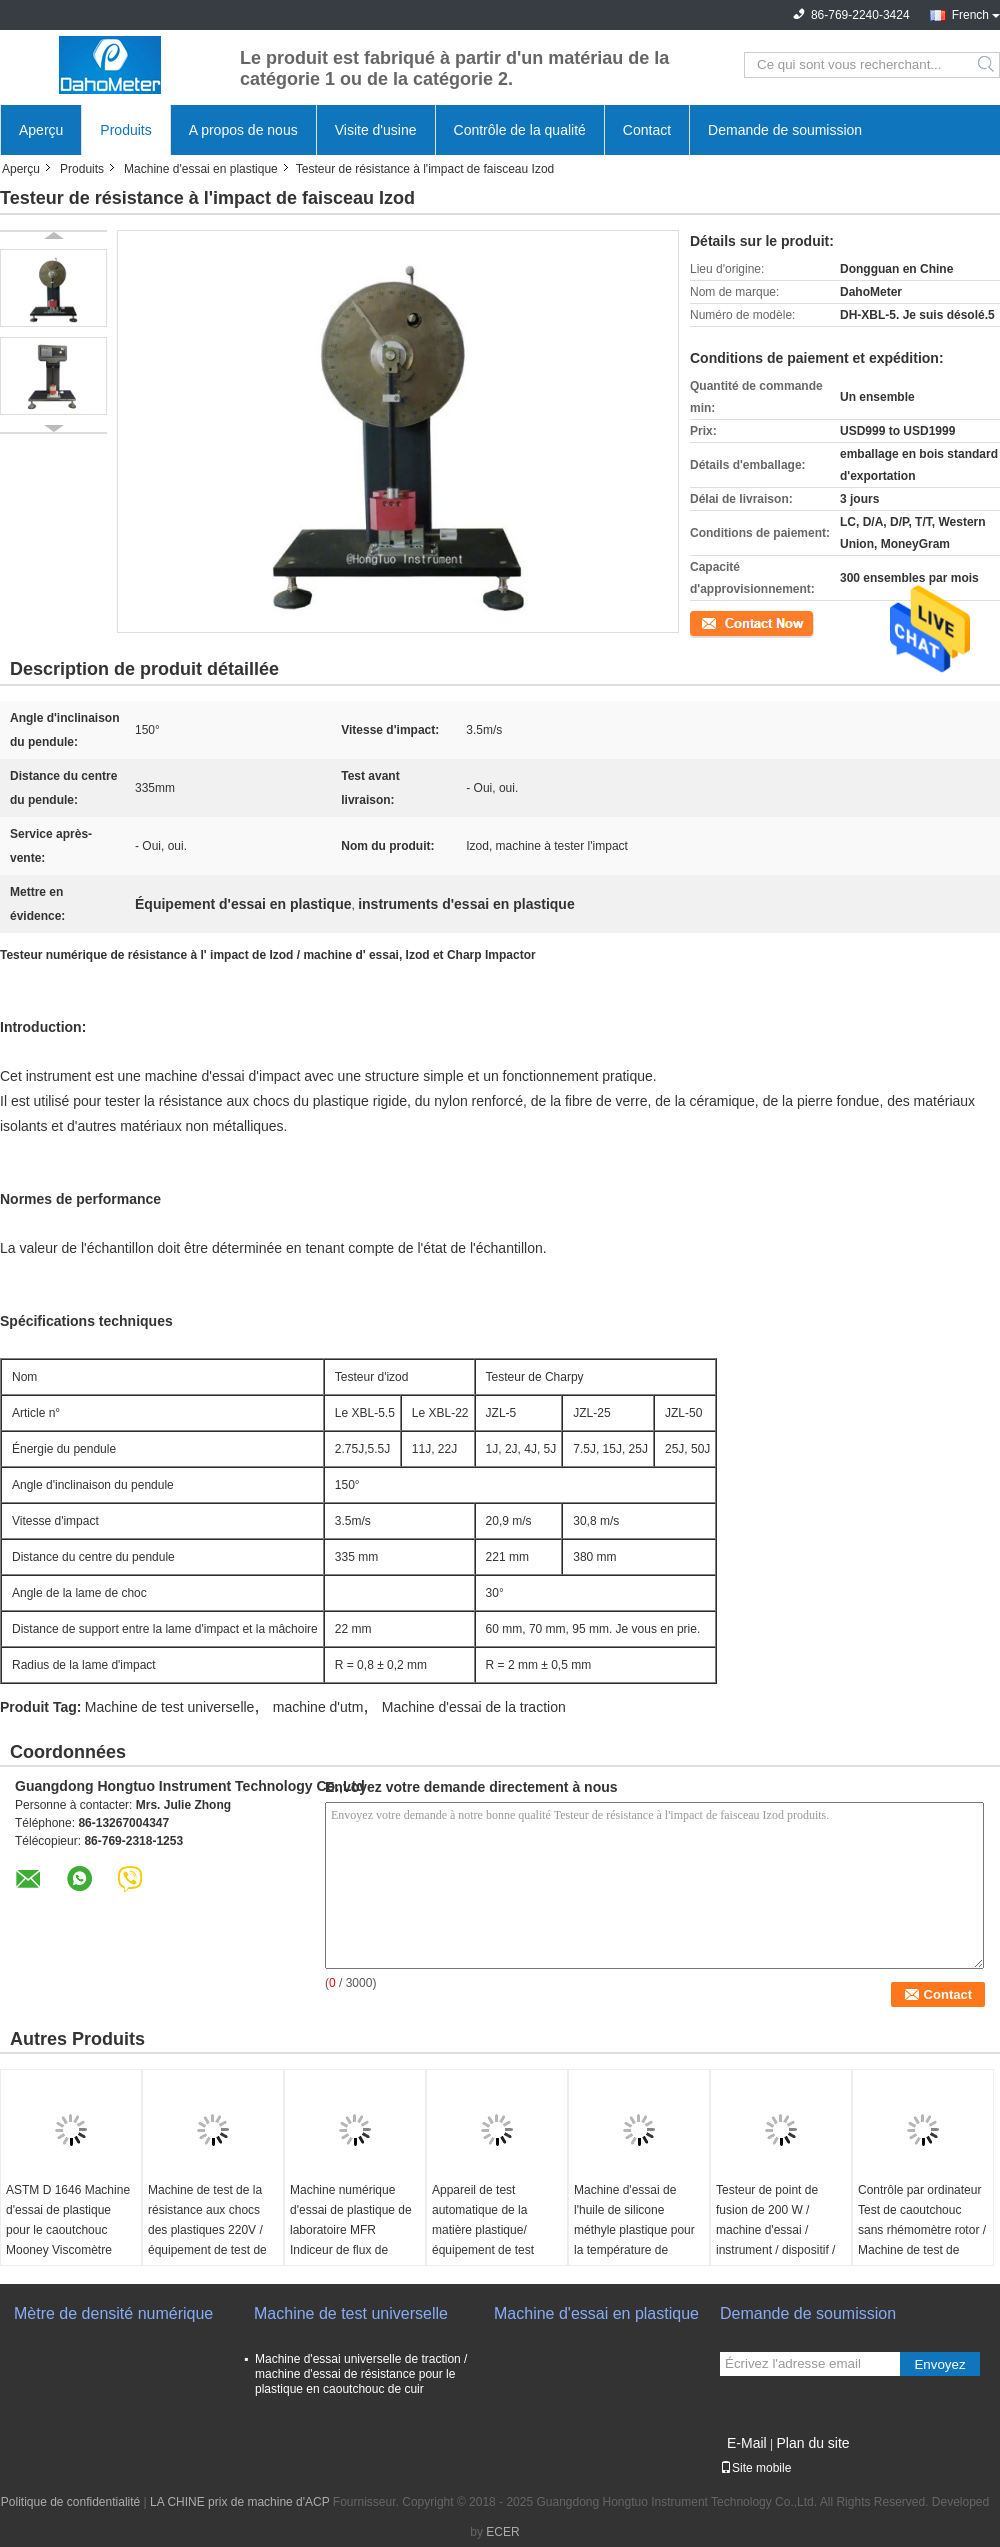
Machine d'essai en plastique (201, 169)
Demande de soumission (785, 130)
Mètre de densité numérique (113, 2313)
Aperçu (41, 130)
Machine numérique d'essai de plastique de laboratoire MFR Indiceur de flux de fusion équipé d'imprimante (351, 2240)
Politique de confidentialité (70, 2502)
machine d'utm (318, 1707)
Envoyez (939, 2364)
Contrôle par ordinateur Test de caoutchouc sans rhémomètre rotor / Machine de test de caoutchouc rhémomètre (922, 2230)
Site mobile (755, 2468)
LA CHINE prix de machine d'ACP (239, 2502)
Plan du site (812, 2443)
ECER (502, 2532)
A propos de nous (243, 130)
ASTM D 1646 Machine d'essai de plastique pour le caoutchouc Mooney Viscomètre (68, 2220)
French (970, 15)
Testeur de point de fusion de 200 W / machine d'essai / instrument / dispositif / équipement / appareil (775, 2230)
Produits (125, 130)
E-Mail (747, 2443)
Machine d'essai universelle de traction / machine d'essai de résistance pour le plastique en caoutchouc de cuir (361, 2374)
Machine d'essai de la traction (474, 1707)
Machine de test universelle (170, 1707)
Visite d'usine (376, 130)
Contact (647, 130)
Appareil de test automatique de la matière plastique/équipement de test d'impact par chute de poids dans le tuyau (489, 2240)
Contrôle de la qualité (520, 130)
